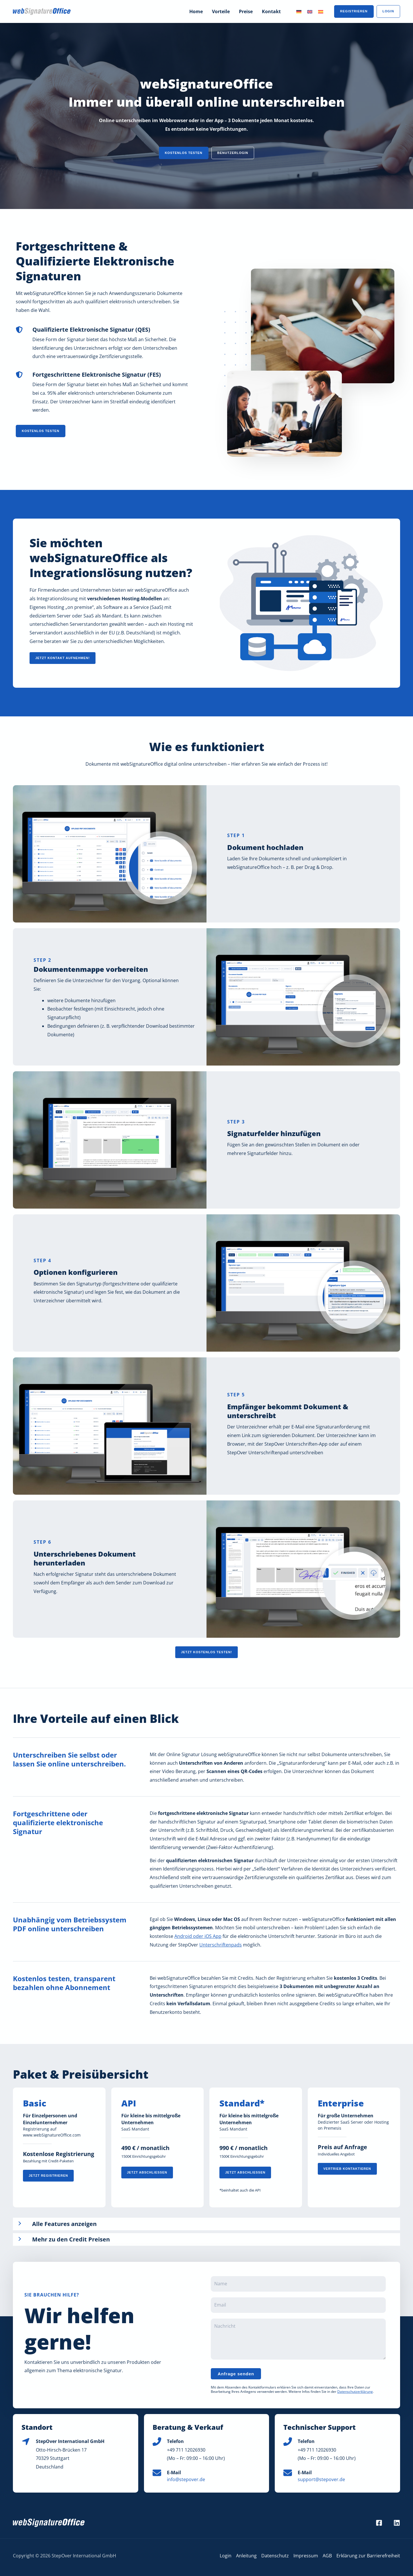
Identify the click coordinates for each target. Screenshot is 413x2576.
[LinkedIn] (396, 2523)
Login (225, 2555)
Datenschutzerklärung (355, 2391)
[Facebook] (379, 2523)
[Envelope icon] (157, 2472)
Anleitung (246, 2555)
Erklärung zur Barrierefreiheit (368, 2555)
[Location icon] (26, 2441)
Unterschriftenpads (220, 1945)
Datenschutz (275, 2555)
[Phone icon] (157, 2441)
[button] (184, 153)
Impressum (305, 2555)
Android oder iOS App (197, 1936)
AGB (327, 2555)
